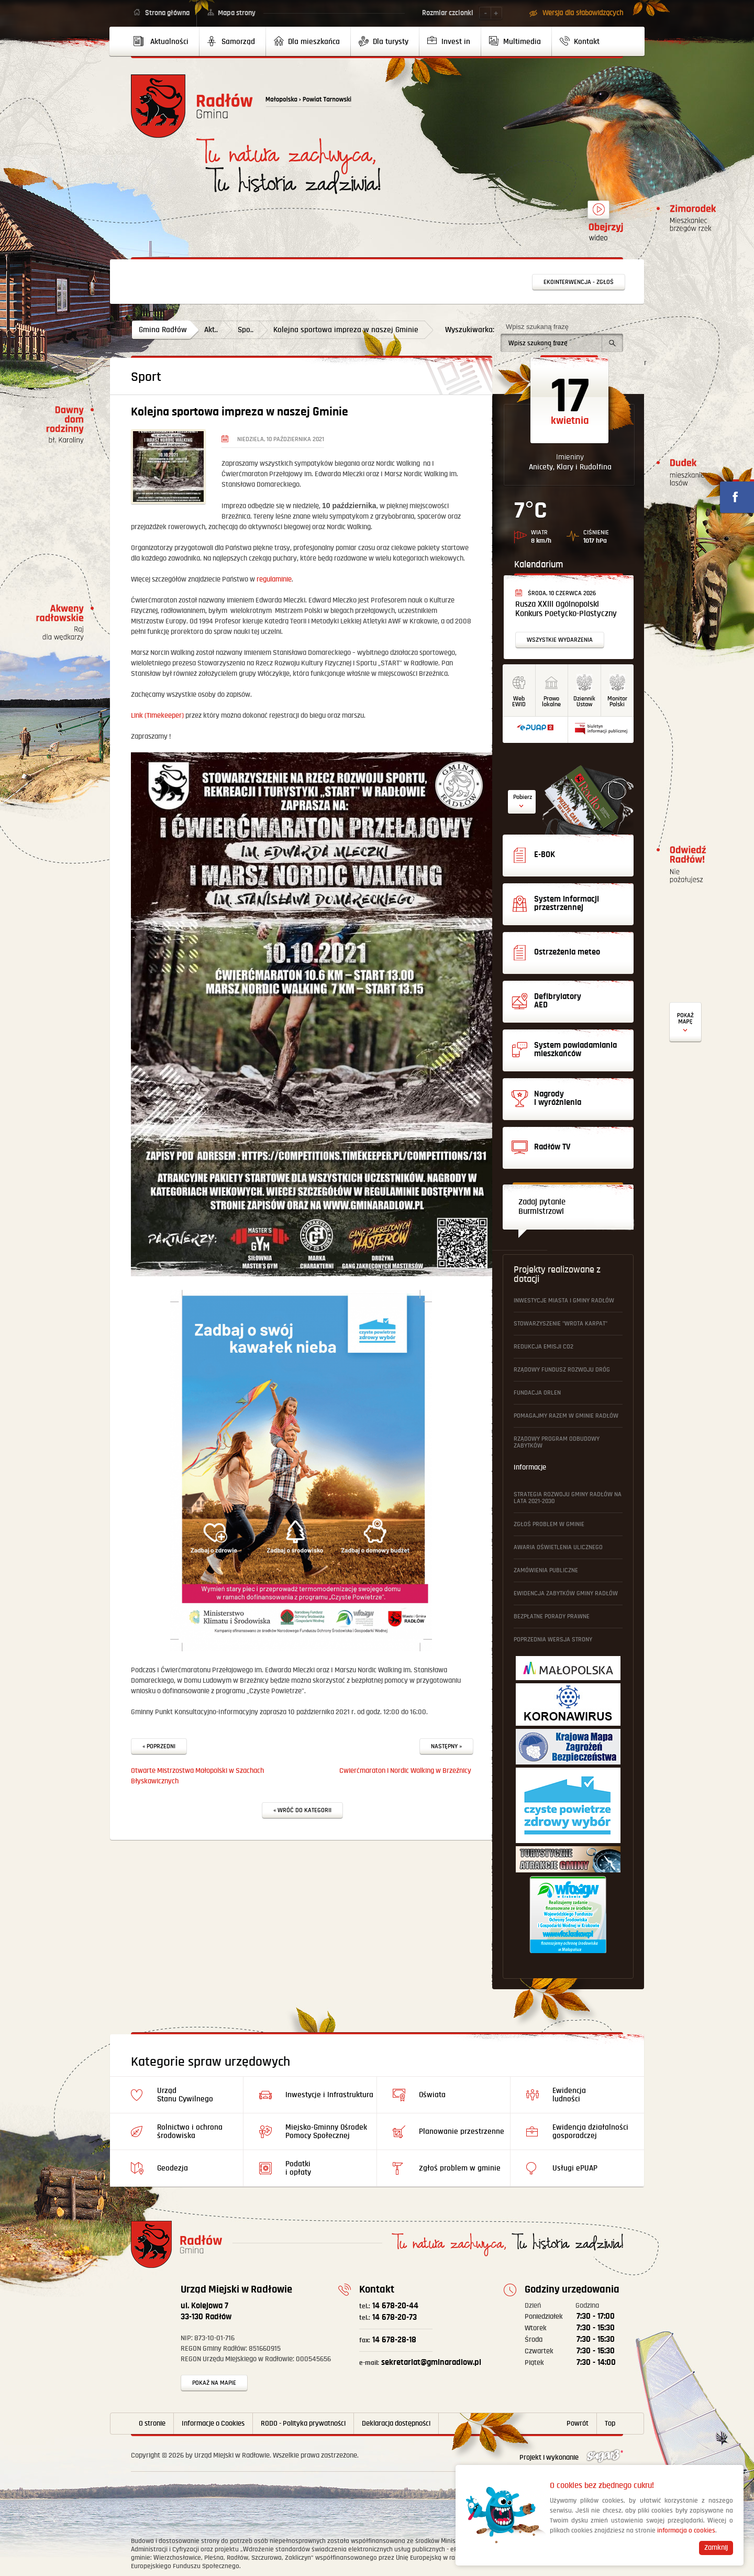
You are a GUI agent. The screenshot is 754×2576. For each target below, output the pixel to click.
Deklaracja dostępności (396, 2423)
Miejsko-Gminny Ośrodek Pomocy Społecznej (326, 2131)
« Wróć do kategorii (302, 1810)
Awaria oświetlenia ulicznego (558, 1547)
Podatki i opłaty (298, 2168)
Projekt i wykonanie (571, 2457)
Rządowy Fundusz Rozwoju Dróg (562, 1370)
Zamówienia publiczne (546, 1570)
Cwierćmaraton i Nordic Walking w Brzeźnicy (405, 1770)
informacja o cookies (686, 2530)
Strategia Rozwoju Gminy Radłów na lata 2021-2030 (568, 1497)
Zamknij (716, 2547)
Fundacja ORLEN (537, 1393)
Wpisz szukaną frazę (537, 327)
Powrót (578, 2423)
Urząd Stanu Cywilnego (185, 2095)
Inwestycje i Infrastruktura (329, 2095)
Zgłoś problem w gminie (549, 1524)
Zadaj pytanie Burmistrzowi (542, 1207)
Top (610, 2423)
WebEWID (519, 701)
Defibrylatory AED (685, 1022)
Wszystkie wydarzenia (560, 640)
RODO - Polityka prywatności (303, 2423)
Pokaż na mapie (214, 2383)
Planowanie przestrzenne (461, 2131)
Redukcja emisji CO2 (543, 1347)
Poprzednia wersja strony (553, 1639)
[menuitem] (165, 41)
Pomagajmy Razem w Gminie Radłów (566, 1416)
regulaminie (274, 579)
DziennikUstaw (584, 701)
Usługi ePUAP (574, 2168)
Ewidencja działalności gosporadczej (590, 2131)
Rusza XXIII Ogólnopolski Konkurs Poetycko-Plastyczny (566, 609)
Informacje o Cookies (213, 2423)
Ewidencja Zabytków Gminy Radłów (566, 1593)
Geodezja (172, 2168)
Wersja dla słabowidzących (582, 13)
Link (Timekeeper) (157, 715)
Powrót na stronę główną (192, 106)
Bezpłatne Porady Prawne (552, 1616)
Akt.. (211, 330)
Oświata (432, 2095)
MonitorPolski (617, 701)
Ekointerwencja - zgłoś (579, 282)
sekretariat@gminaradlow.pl (420, 2362)
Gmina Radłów (163, 330)
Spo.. (245, 330)
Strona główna (167, 13)
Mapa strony (237, 13)
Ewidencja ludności (569, 2095)
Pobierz (522, 797)
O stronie (152, 2423)
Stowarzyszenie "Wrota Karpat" (560, 1324)
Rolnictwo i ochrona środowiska (190, 2131)
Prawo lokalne (551, 701)
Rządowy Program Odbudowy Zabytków (557, 1442)
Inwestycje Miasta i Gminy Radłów (564, 1301)
